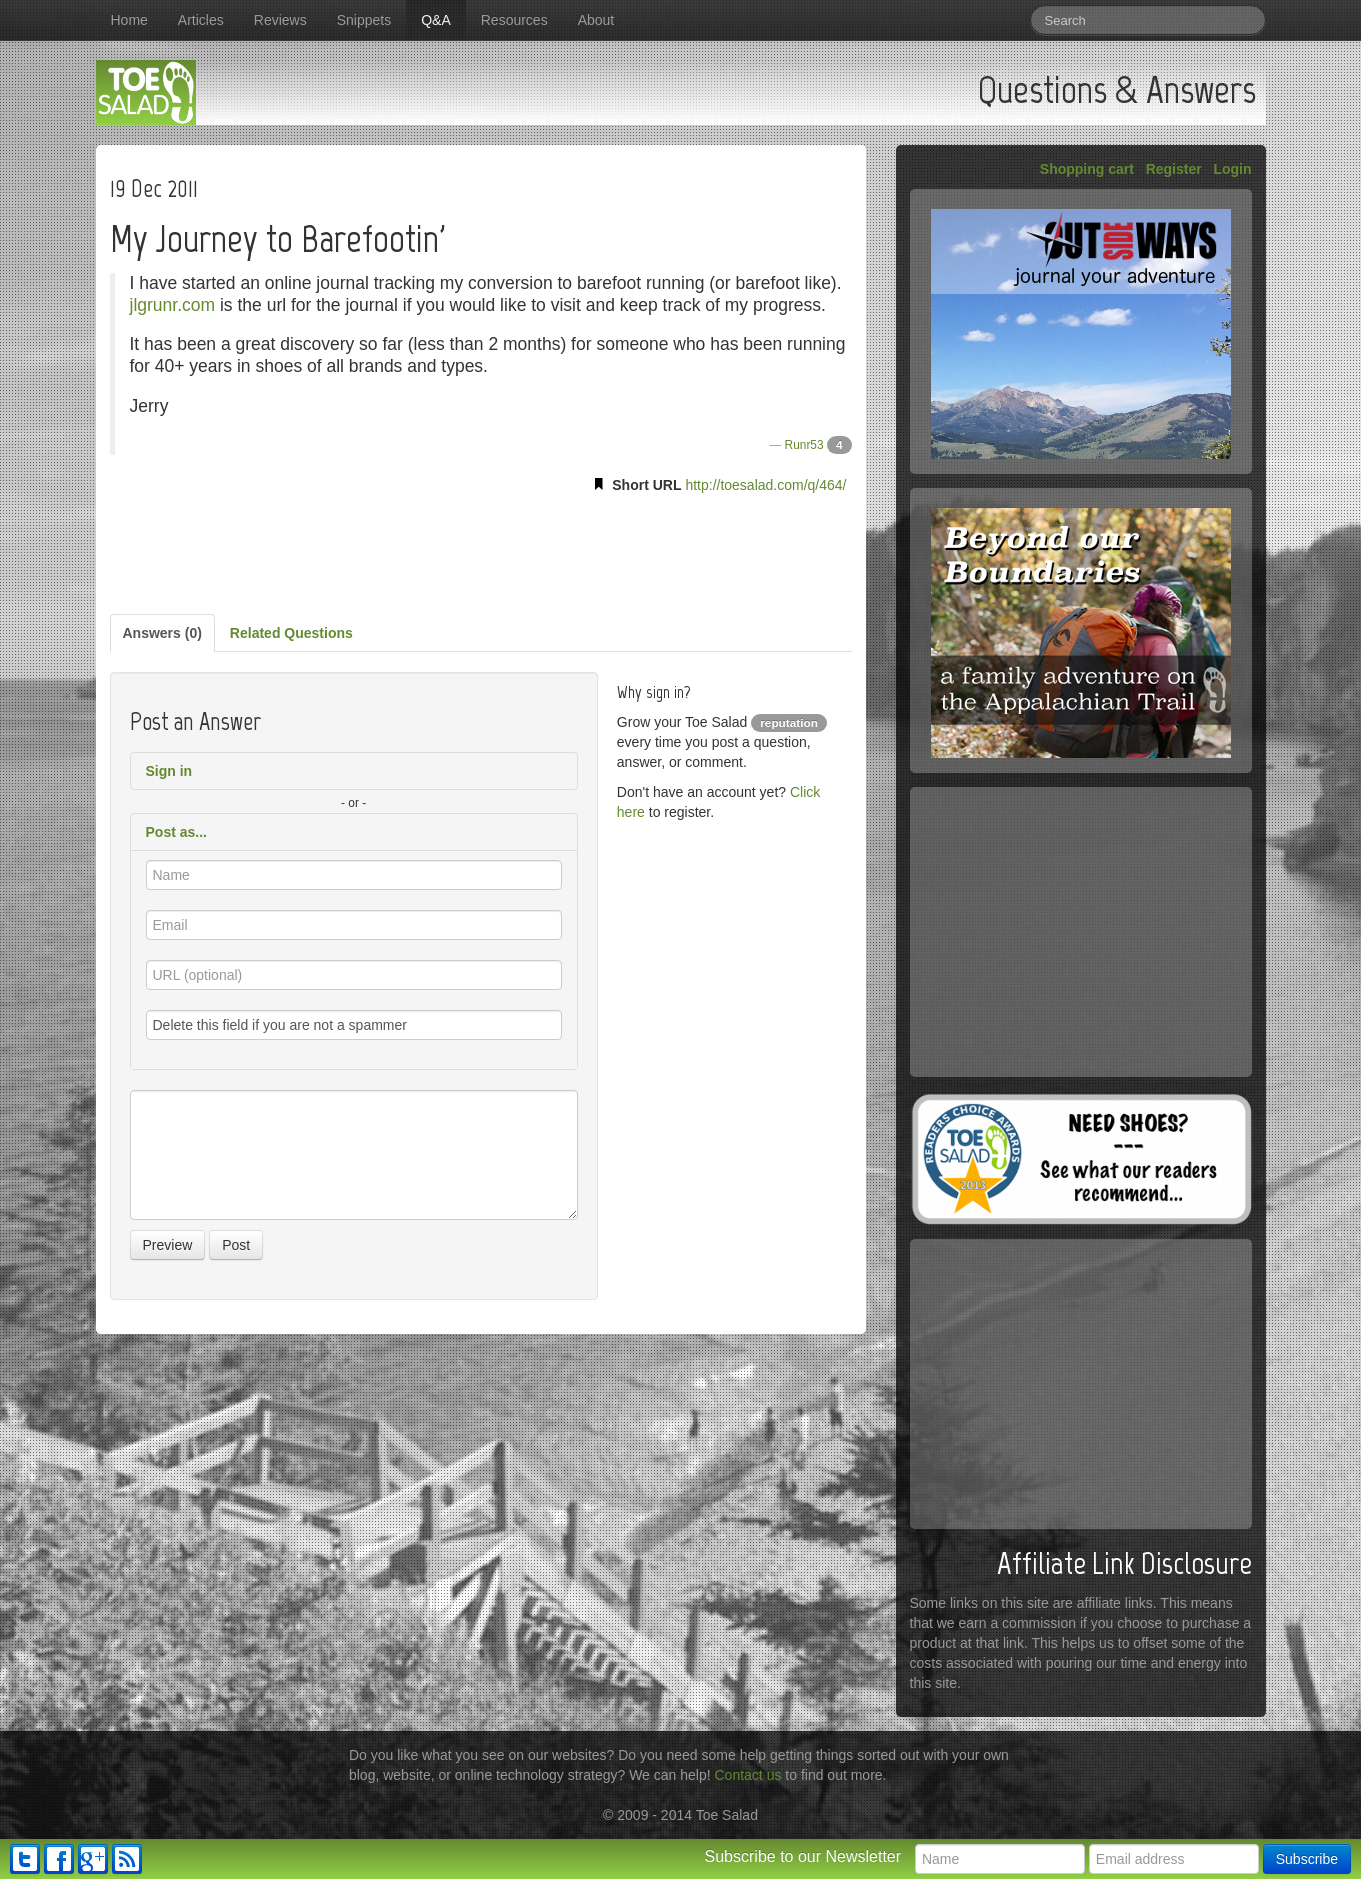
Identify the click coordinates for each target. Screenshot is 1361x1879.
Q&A (436, 20)
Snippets (364, 20)
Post (236, 1245)
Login (1232, 169)
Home (129, 20)
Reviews (280, 20)
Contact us (748, 1775)
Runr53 (804, 445)
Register (1174, 169)
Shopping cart (1087, 169)
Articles (201, 20)
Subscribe (1307, 1859)
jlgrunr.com (173, 305)
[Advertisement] (481, 550)
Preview (168, 1245)
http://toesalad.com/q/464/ (765, 485)
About (596, 20)
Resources (514, 20)
